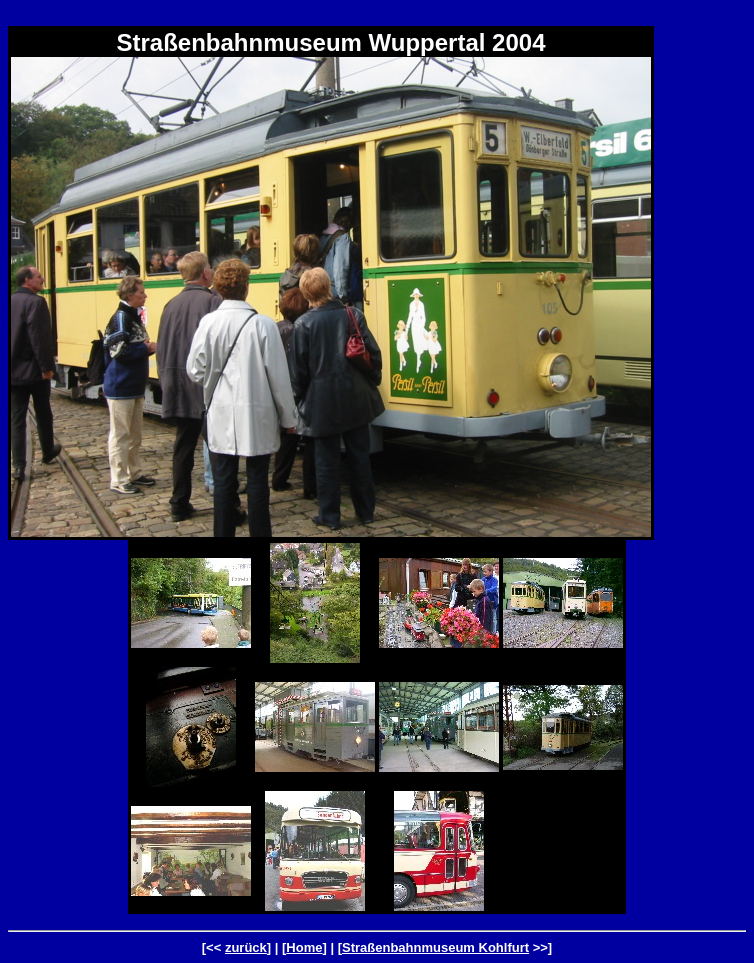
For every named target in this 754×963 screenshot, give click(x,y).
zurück (246, 947)
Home (304, 947)
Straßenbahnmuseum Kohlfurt (435, 947)
